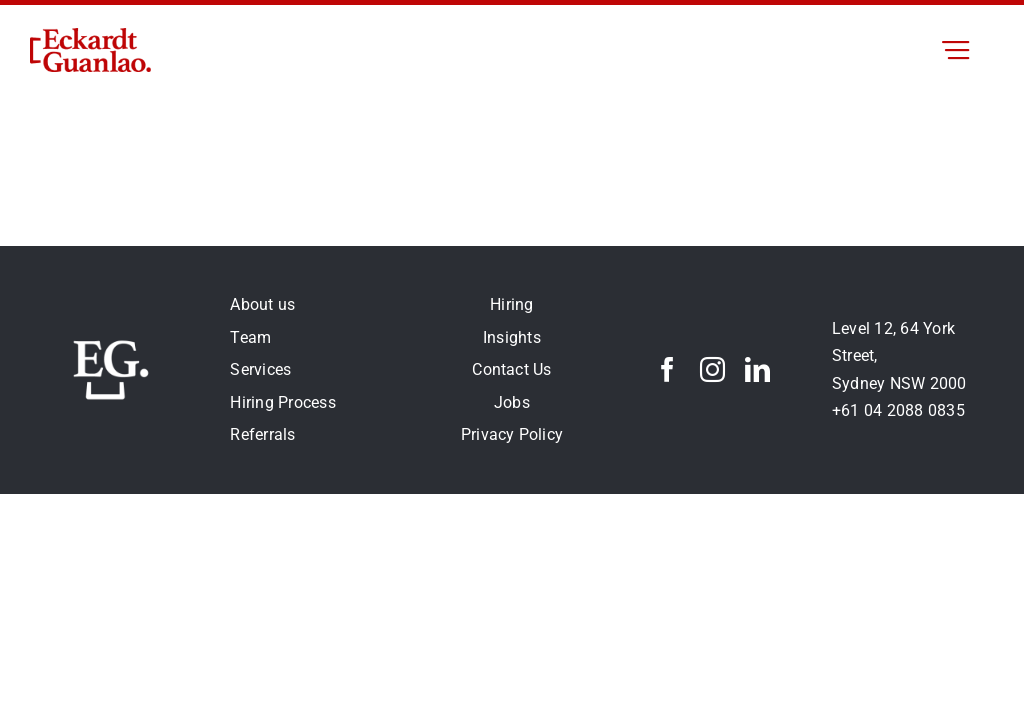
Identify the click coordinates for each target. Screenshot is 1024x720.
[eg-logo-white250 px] (111, 337)
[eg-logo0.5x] (91, 35)
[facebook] (667, 369)
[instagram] (712, 369)
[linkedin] (757, 369)
